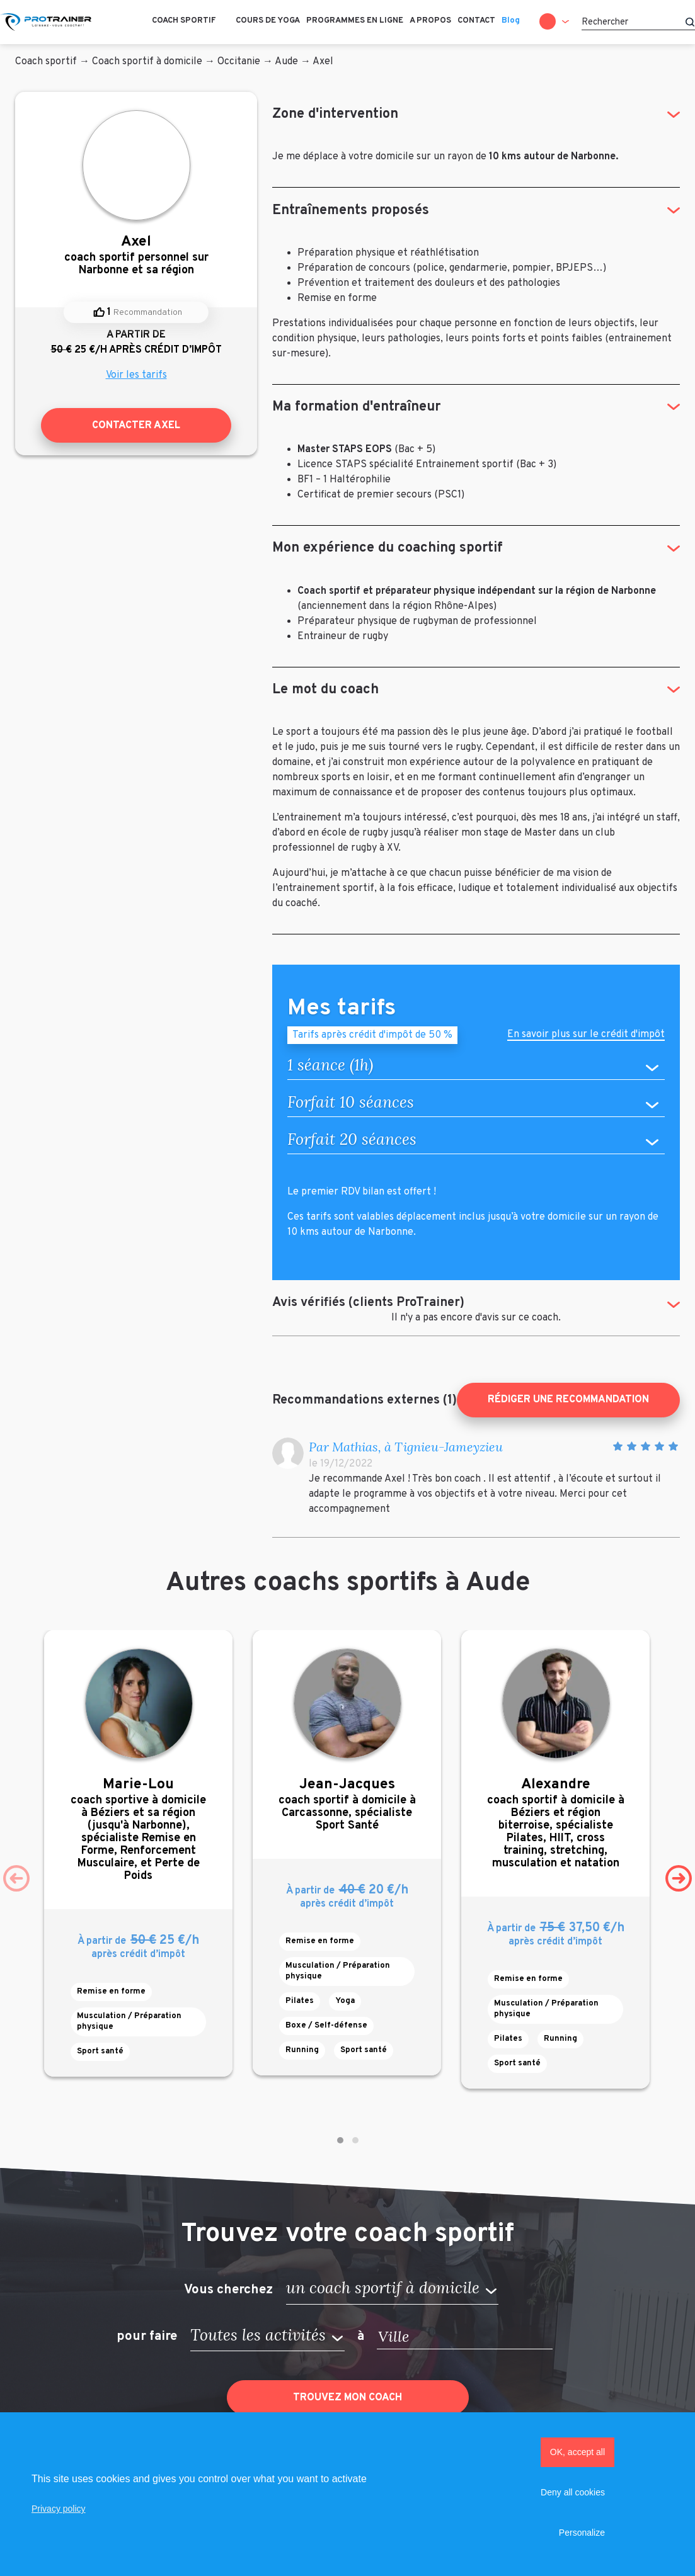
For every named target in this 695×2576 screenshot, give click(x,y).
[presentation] (16, 1878)
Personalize (582, 2533)
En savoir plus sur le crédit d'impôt (586, 1035)
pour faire (147, 2337)
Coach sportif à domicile (147, 61)
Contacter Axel (136, 425)
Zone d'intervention (335, 114)
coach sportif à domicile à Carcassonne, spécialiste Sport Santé (347, 1804)
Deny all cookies (573, 2492)
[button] (340, 2140)
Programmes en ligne (354, 21)
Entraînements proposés (350, 210)
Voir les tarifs (136, 375)
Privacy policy (59, 2509)
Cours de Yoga (268, 21)
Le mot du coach (325, 689)
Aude (286, 61)
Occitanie (238, 61)
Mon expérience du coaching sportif (387, 548)
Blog (511, 21)
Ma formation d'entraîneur (356, 407)
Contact (476, 21)
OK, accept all (577, 2452)
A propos (430, 21)
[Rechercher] (638, 22)
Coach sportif (184, 21)
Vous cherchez (228, 2289)
